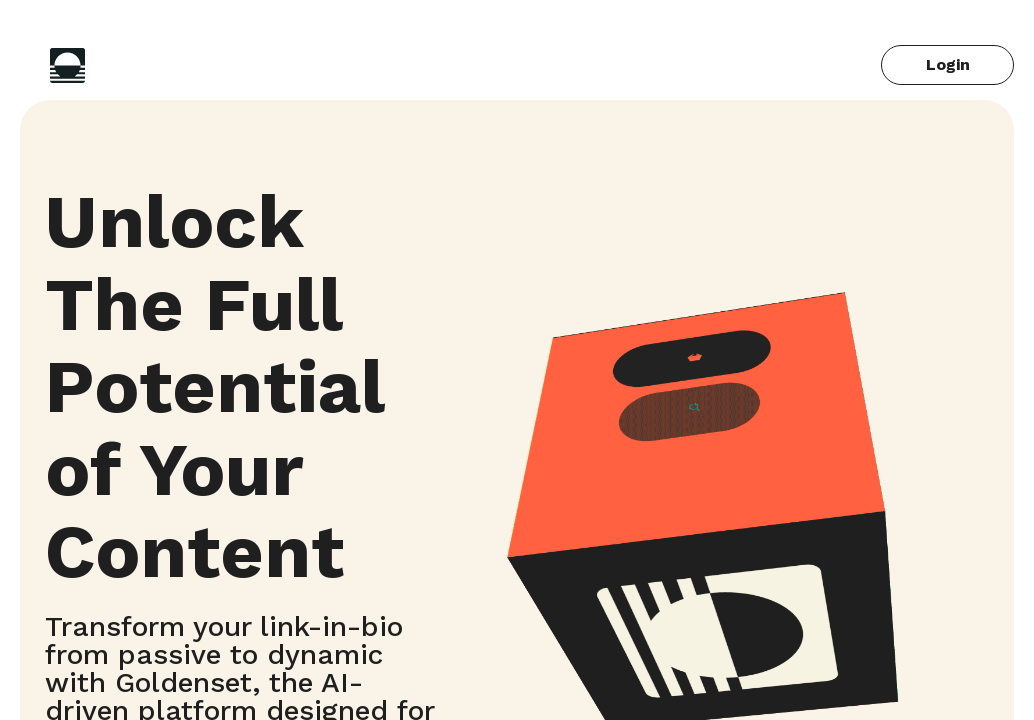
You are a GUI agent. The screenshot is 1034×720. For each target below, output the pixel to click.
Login (948, 64)
